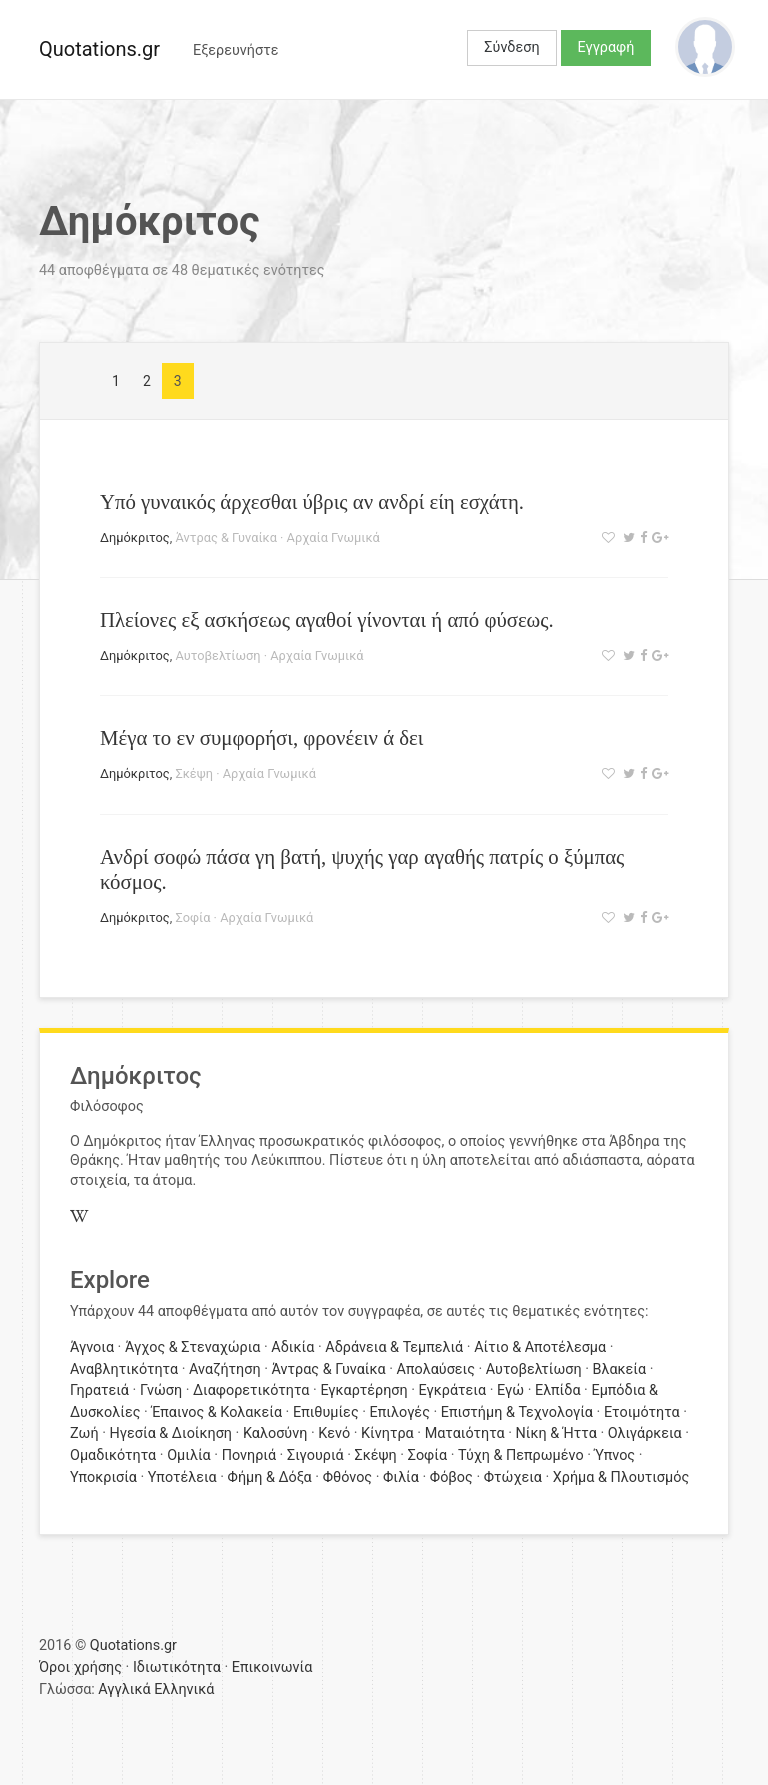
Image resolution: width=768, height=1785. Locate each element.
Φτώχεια (513, 1477)
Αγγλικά (124, 1689)
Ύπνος (615, 1455)
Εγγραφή (606, 47)
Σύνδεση (511, 47)
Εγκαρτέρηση (363, 1390)
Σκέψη (194, 773)
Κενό (334, 1433)
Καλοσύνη (275, 1433)
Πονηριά (249, 1455)
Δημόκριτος (135, 537)
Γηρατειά (99, 1390)
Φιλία (401, 1477)
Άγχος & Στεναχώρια (192, 1347)
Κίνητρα (387, 1433)
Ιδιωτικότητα (177, 1667)
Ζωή (84, 1433)
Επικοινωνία (272, 1667)
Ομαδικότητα (113, 1455)
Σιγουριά (315, 1455)
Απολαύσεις (436, 1369)
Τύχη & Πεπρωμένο (521, 1455)
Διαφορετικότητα (251, 1390)
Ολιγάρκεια (645, 1433)
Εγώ (510, 1390)
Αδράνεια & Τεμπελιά (394, 1347)
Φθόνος (347, 1477)
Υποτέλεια (182, 1477)
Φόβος (451, 1477)
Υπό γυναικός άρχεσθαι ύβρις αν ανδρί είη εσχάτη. (312, 501)
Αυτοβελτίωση (217, 655)
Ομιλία (189, 1455)
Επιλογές (400, 1412)
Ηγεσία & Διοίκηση (171, 1433)
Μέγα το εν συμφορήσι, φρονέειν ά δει (261, 737)
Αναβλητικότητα (124, 1369)
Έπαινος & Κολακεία (216, 1412)
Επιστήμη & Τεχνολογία (517, 1412)
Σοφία (192, 917)
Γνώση (161, 1390)
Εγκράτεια (452, 1390)
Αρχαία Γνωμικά (333, 537)
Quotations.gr (99, 49)
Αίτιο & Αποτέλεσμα (540, 1347)
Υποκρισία (103, 1477)
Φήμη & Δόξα (270, 1477)
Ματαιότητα (465, 1433)
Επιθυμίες (326, 1412)
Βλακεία (619, 1369)
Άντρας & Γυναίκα (226, 537)
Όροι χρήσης (80, 1667)
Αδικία (292, 1347)
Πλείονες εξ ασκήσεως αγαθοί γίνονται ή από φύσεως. (327, 619)
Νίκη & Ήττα (556, 1433)
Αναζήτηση (225, 1369)
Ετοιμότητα (642, 1412)
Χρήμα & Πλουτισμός (621, 1477)
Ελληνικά (184, 1689)
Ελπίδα (558, 1390)
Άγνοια (92, 1347)
